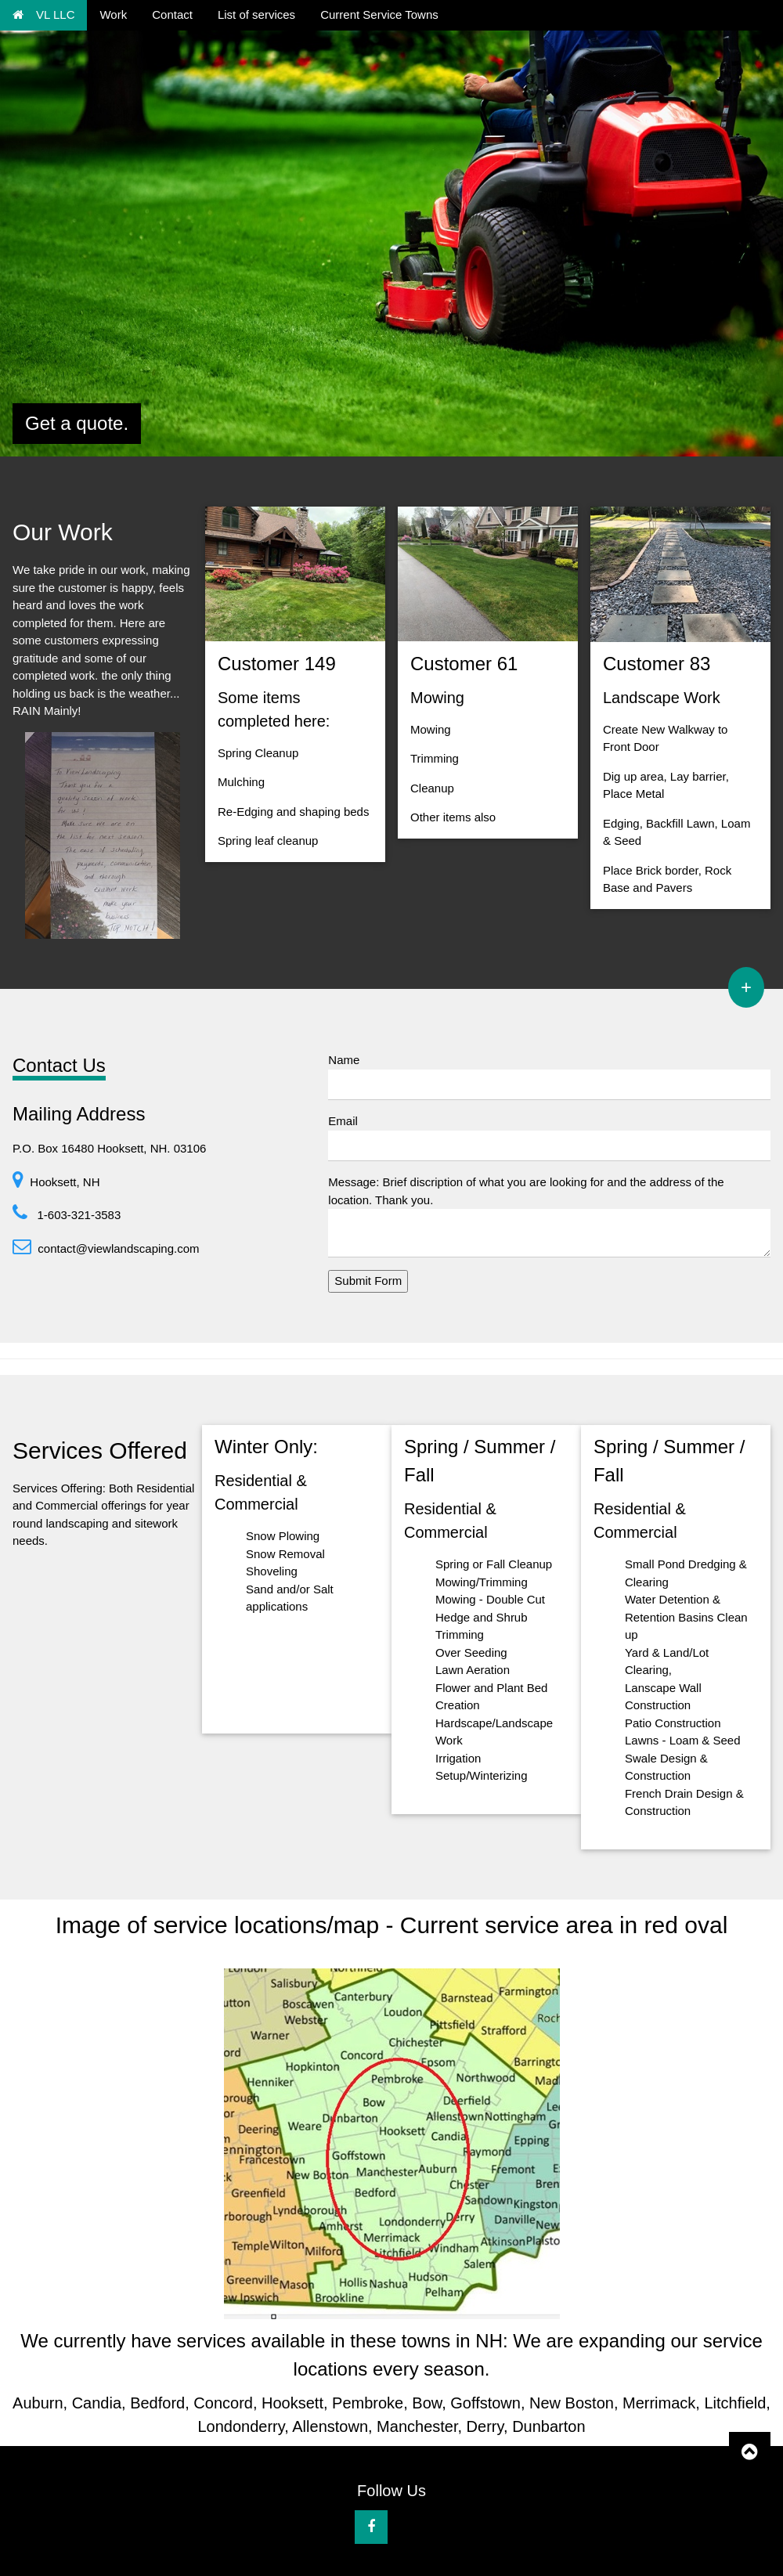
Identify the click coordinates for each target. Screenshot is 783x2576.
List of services (256, 14)
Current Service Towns (379, 14)
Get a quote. (76, 423)
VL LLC (43, 14)
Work (113, 14)
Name (343, 1059)
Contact (172, 14)
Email (343, 1120)
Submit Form (368, 1280)
